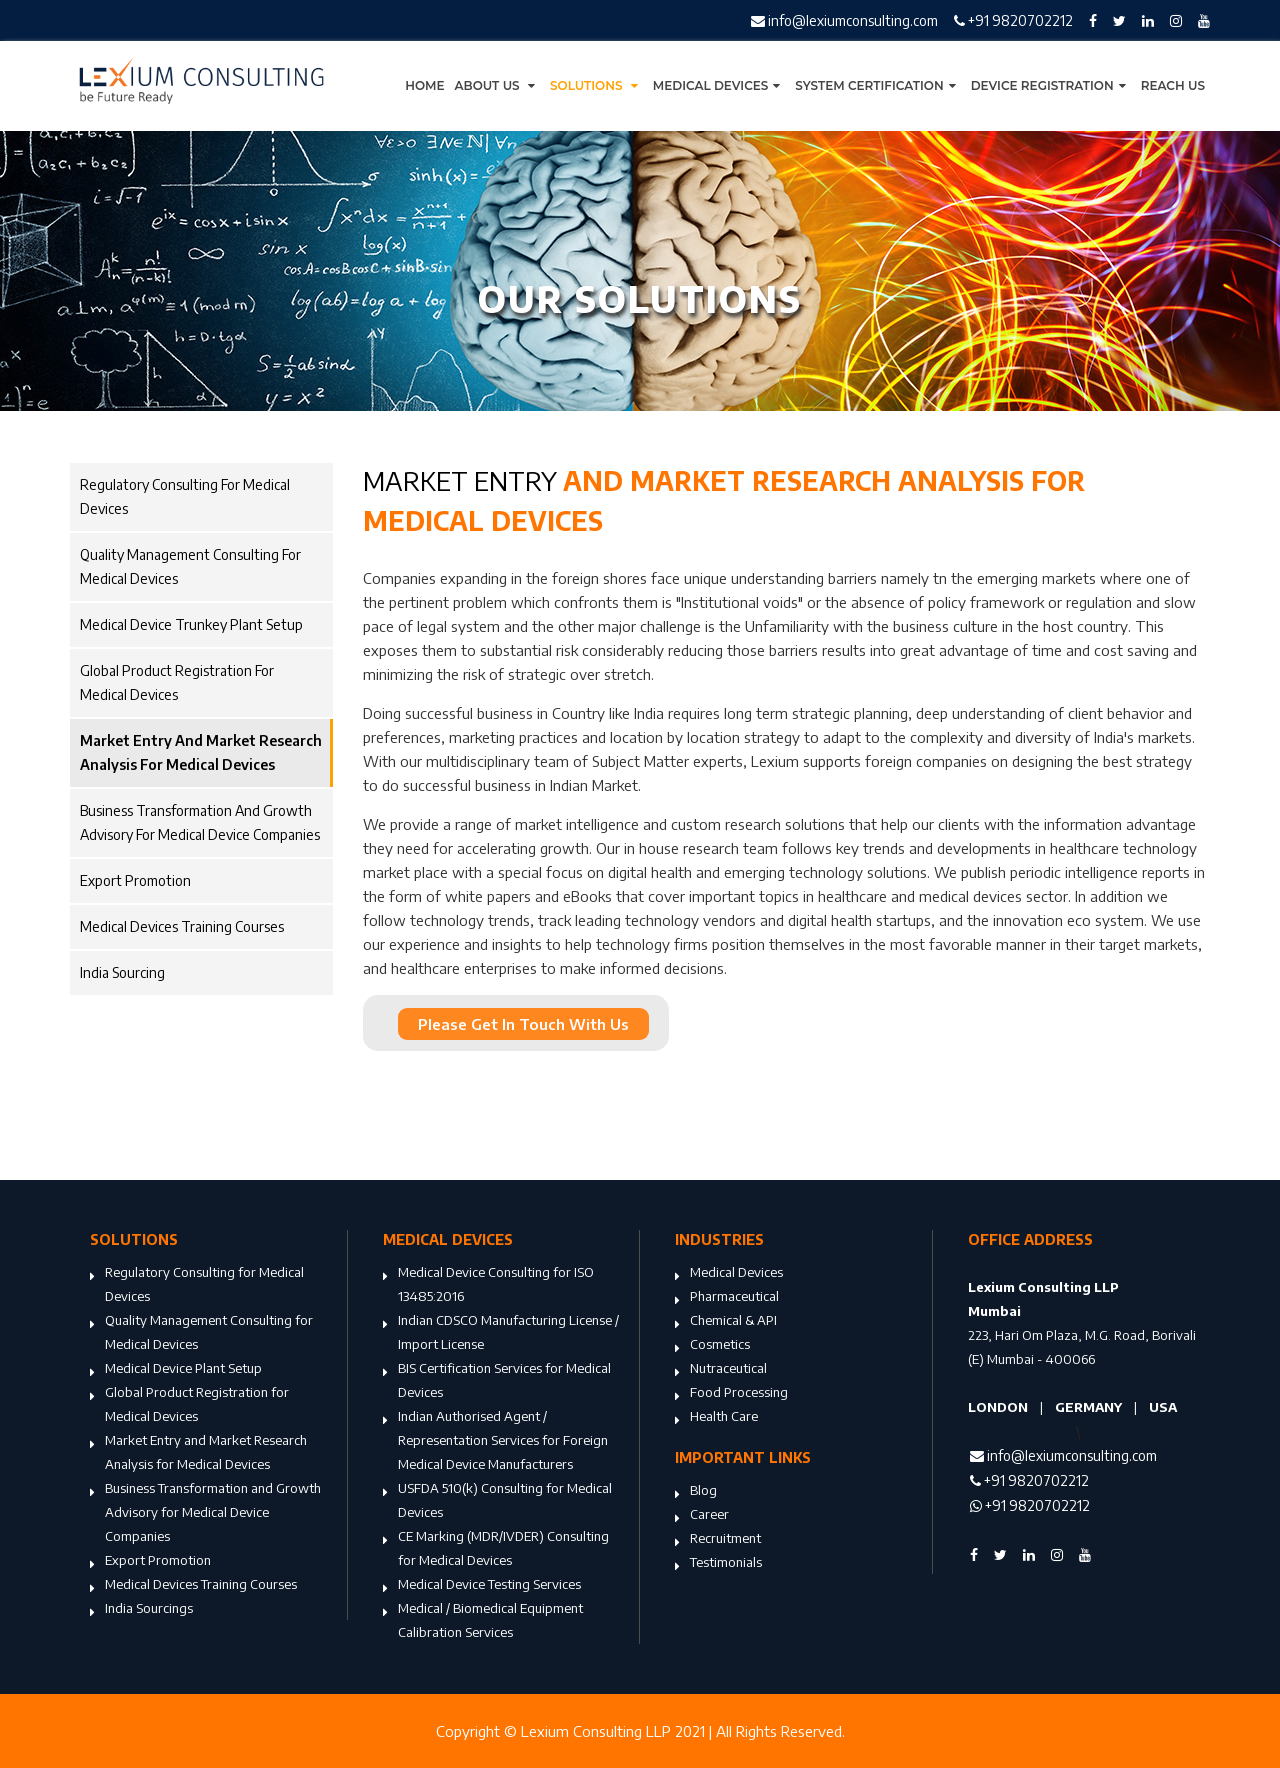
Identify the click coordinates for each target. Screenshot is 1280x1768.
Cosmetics (712, 1346)
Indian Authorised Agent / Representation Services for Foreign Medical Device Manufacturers (495, 1442)
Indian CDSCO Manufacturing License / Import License (501, 1334)
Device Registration (1051, 85)
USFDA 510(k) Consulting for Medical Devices (497, 1502)
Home (424, 85)
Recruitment (718, 1540)
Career (702, 1516)
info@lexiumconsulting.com (844, 20)
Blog (696, 1492)
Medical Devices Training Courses (182, 926)
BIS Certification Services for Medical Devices (497, 1382)
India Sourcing (122, 972)
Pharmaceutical (727, 1298)
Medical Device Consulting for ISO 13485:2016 (488, 1286)
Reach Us (1173, 85)
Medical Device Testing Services (482, 1586)
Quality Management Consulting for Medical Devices (190, 566)
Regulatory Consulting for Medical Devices (185, 496)
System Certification (877, 85)
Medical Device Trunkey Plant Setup (191, 624)
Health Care (716, 1418)
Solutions (596, 85)
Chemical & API (726, 1322)
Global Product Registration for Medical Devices (177, 682)
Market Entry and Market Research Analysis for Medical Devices (201, 752)
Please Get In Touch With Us (523, 1024)
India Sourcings (141, 1610)
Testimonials (718, 1564)
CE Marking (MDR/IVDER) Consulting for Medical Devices (496, 1550)
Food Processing (731, 1394)
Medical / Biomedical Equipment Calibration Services (483, 1622)
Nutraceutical (721, 1370)
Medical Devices (719, 85)
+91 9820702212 (1013, 20)
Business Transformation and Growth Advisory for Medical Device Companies (200, 822)
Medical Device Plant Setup (176, 1370)
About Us (497, 85)
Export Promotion (135, 880)
